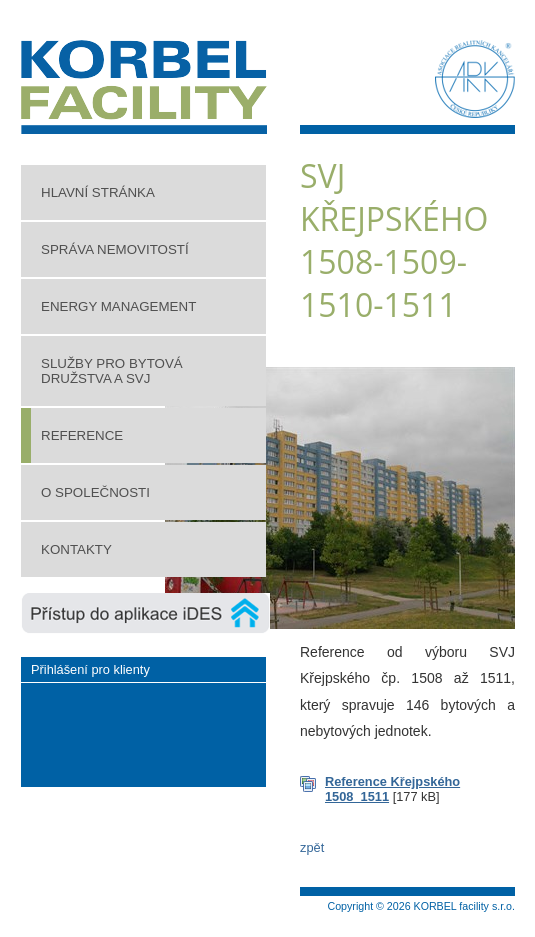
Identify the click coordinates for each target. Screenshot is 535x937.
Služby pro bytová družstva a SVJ (112, 371)
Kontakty (76, 549)
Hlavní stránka (98, 192)
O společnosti (95, 492)
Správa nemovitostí (115, 249)
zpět (312, 847)
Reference (82, 435)
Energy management (118, 306)
